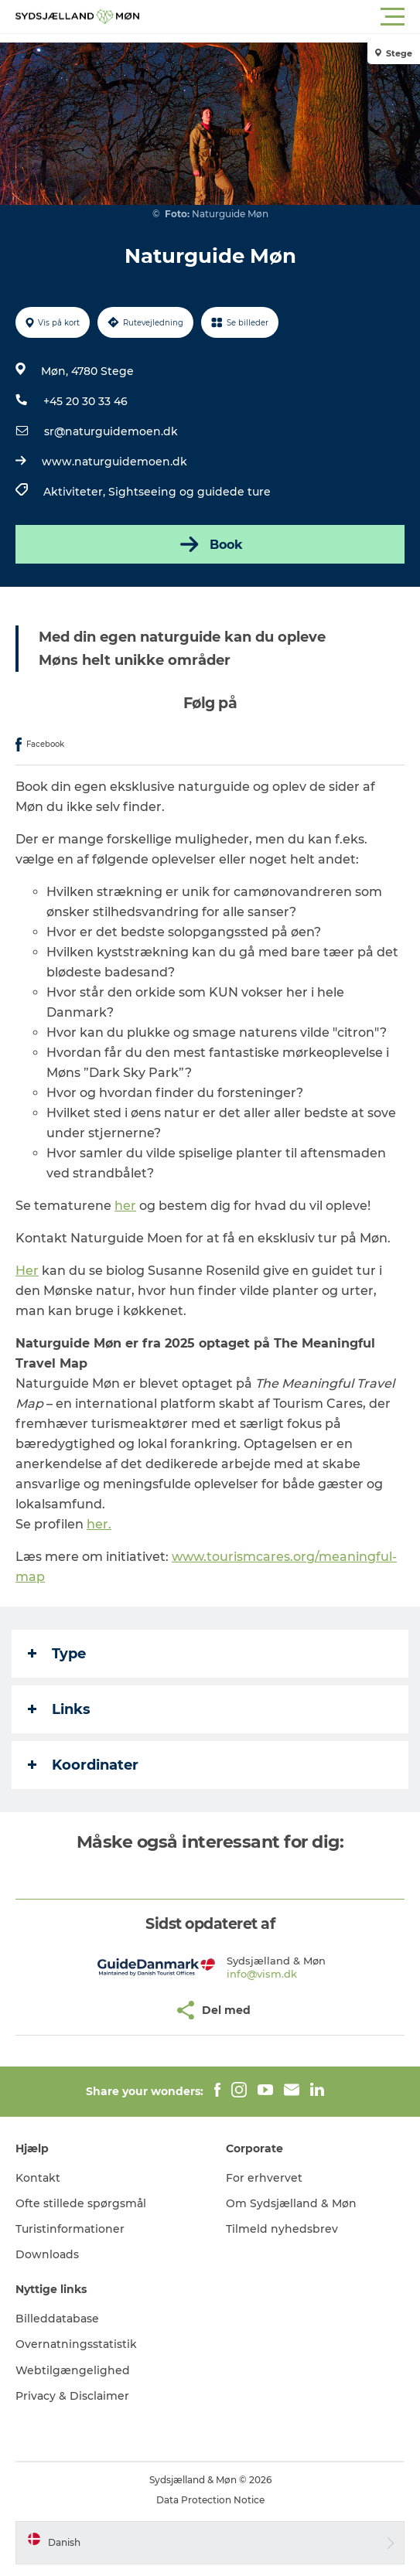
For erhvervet (264, 2178)
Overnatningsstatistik (76, 2344)
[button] (280, 17)
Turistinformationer (70, 2229)
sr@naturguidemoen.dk (111, 431)
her (125, 1205)
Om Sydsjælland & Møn (291, 2203)
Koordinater (83, 1765)
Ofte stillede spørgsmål (80, 2203)
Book (210, 544)
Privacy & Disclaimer (72, 2396)
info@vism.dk (262, 1974)
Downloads (47, 2254)
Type (57, 1653)
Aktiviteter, (75, 492)
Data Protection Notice (210, 2500)
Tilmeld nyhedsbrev (282, 2229)
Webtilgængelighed (72, 2370)
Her (27, 1270)
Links (59, 1709)
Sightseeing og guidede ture (189, 492)
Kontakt (37, 2178)
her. (99, 1524)
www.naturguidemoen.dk (114, 462)
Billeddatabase (57, 2319)
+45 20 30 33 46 (85, 401)
